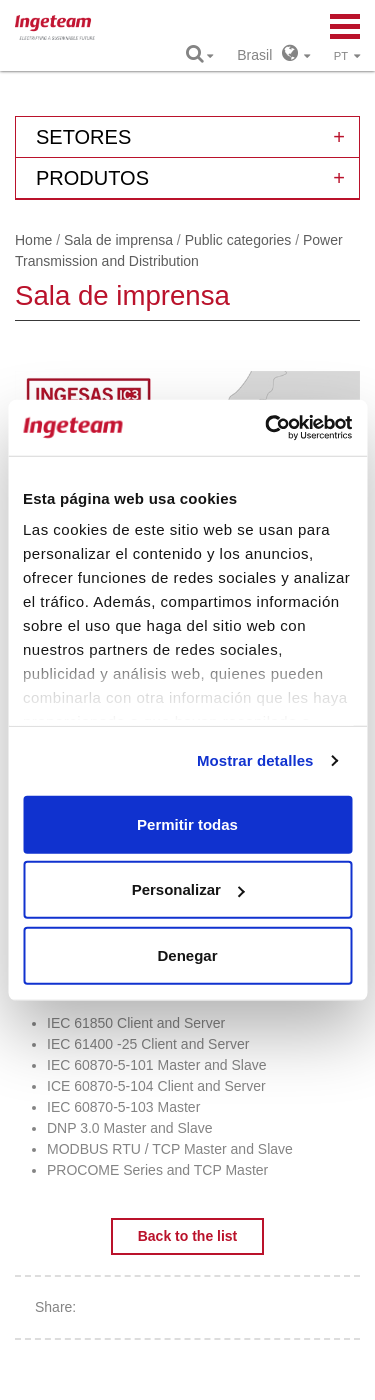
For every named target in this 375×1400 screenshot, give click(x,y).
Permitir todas (187, 823)
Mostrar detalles (255, 760)
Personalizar (188, 889)
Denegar (187, 954)
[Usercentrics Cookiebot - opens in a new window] (267, 428)
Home (33, 240)
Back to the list (188, 1236)
